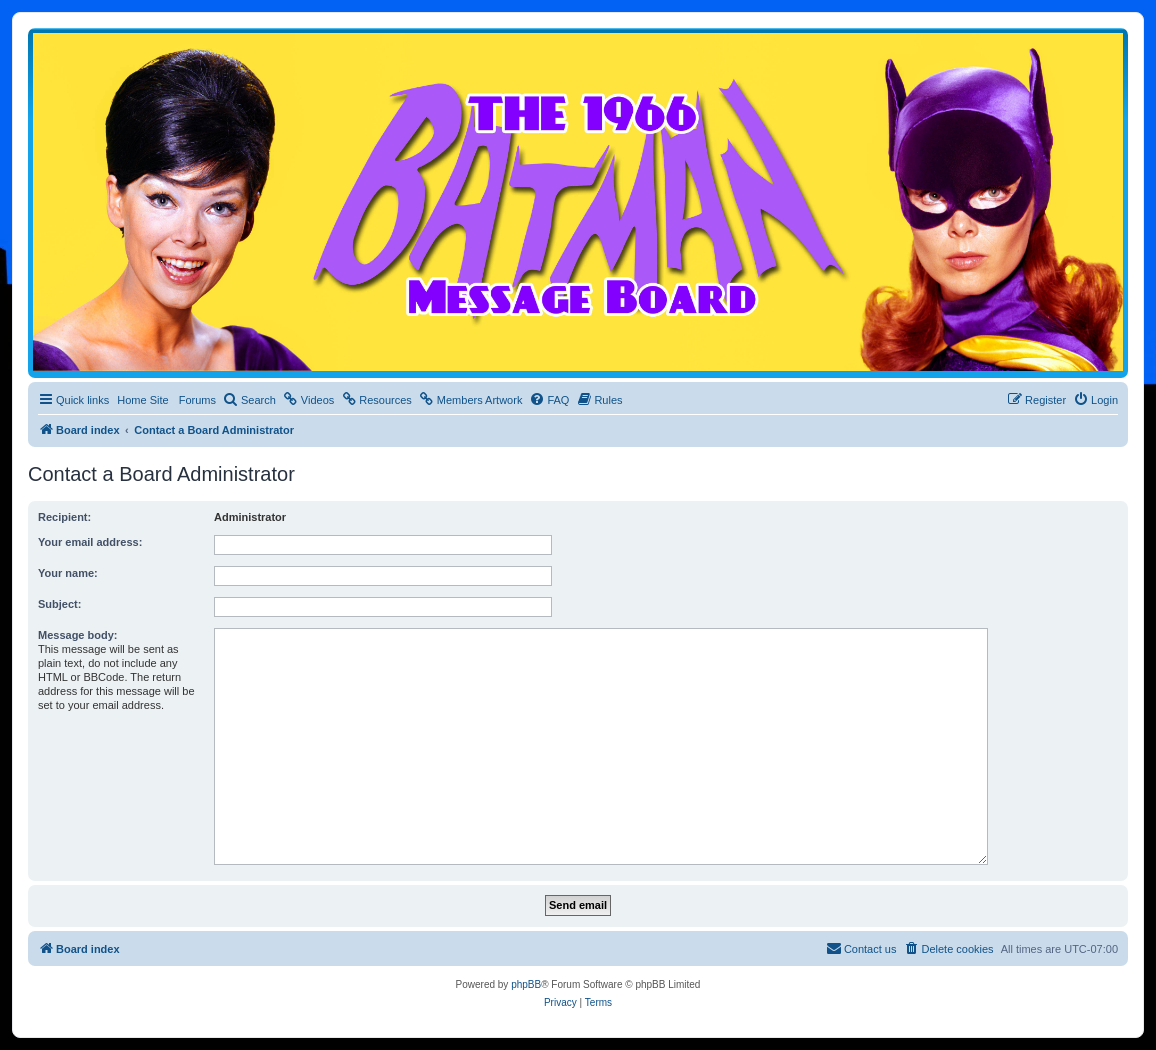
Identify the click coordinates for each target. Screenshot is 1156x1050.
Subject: (59, 604)
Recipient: (64, 517)
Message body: (77, 635)
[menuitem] (249, 400)
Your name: (68, 573)
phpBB (526, 984)
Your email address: (90, 542)
